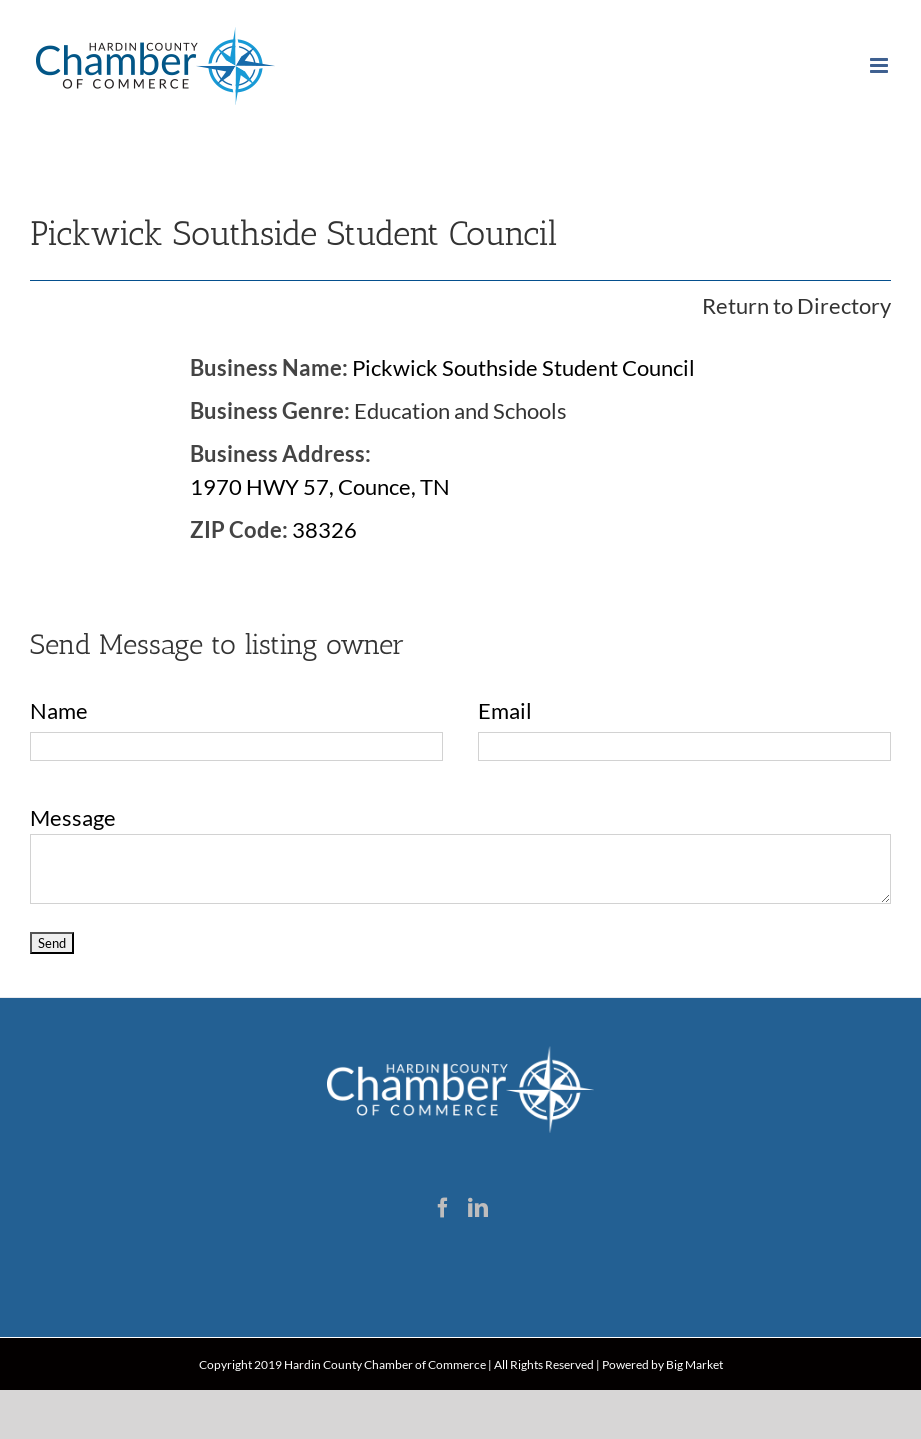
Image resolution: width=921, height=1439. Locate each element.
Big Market (694, 1364)
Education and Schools (460, 410)
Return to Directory (796, 305)
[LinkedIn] (478, 1208)
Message (73, 817)
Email (505, 710)
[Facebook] (443, 1208)
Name (59, 710)
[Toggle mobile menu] (880, 65)
